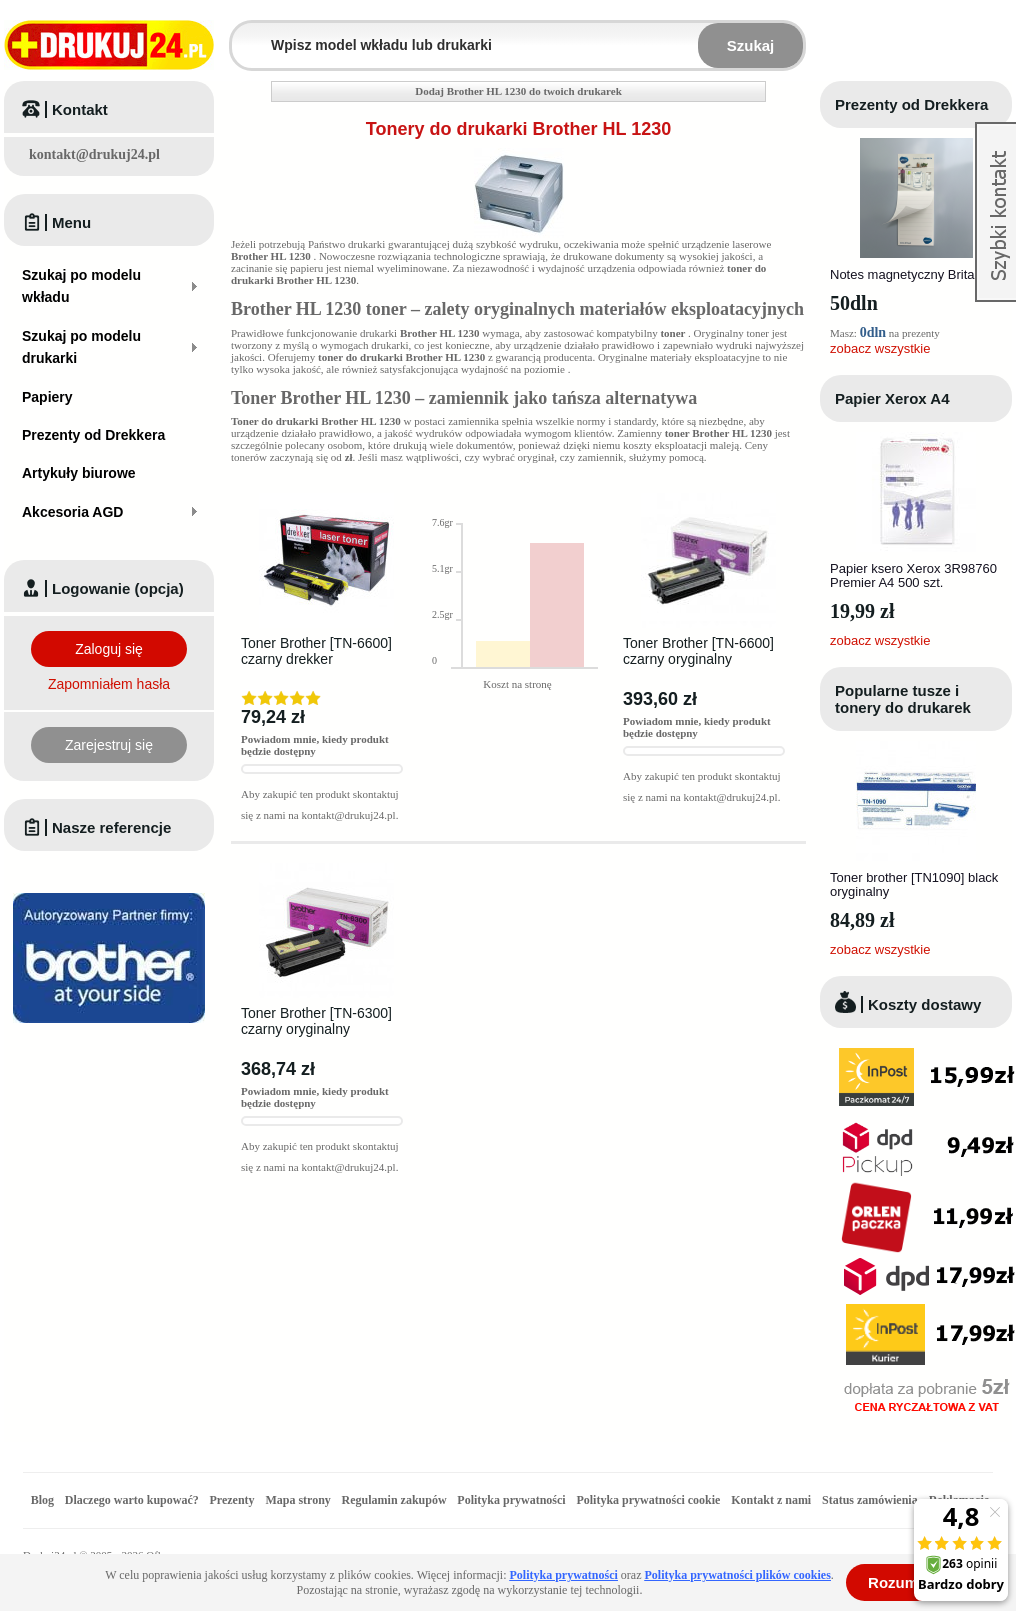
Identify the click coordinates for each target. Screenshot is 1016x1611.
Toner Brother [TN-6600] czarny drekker (316, 651)
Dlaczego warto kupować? (132, 1500)
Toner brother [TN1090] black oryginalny (914, 884)
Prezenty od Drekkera (911, 104)
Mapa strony (297, 1500)
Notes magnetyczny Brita (902, 274)
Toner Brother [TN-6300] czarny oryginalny (316, 1021)
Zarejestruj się (109, 745)
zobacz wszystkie (880, 348)
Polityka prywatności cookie (648, 1500)
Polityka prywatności (511, 1500)
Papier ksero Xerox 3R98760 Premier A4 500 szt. (913, 575)
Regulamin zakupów (394, 1500)
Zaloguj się (109, 649)
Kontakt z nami (771, 1500)
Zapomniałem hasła (109, 684)
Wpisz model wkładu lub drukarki (244, 33)
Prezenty (232, 1500)
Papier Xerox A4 (892, 398)
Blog (42, 1500)
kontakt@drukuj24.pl (94, 154)
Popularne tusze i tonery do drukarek (903, 699)
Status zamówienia (871, 1500)
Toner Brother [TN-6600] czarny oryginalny (698, 651)
